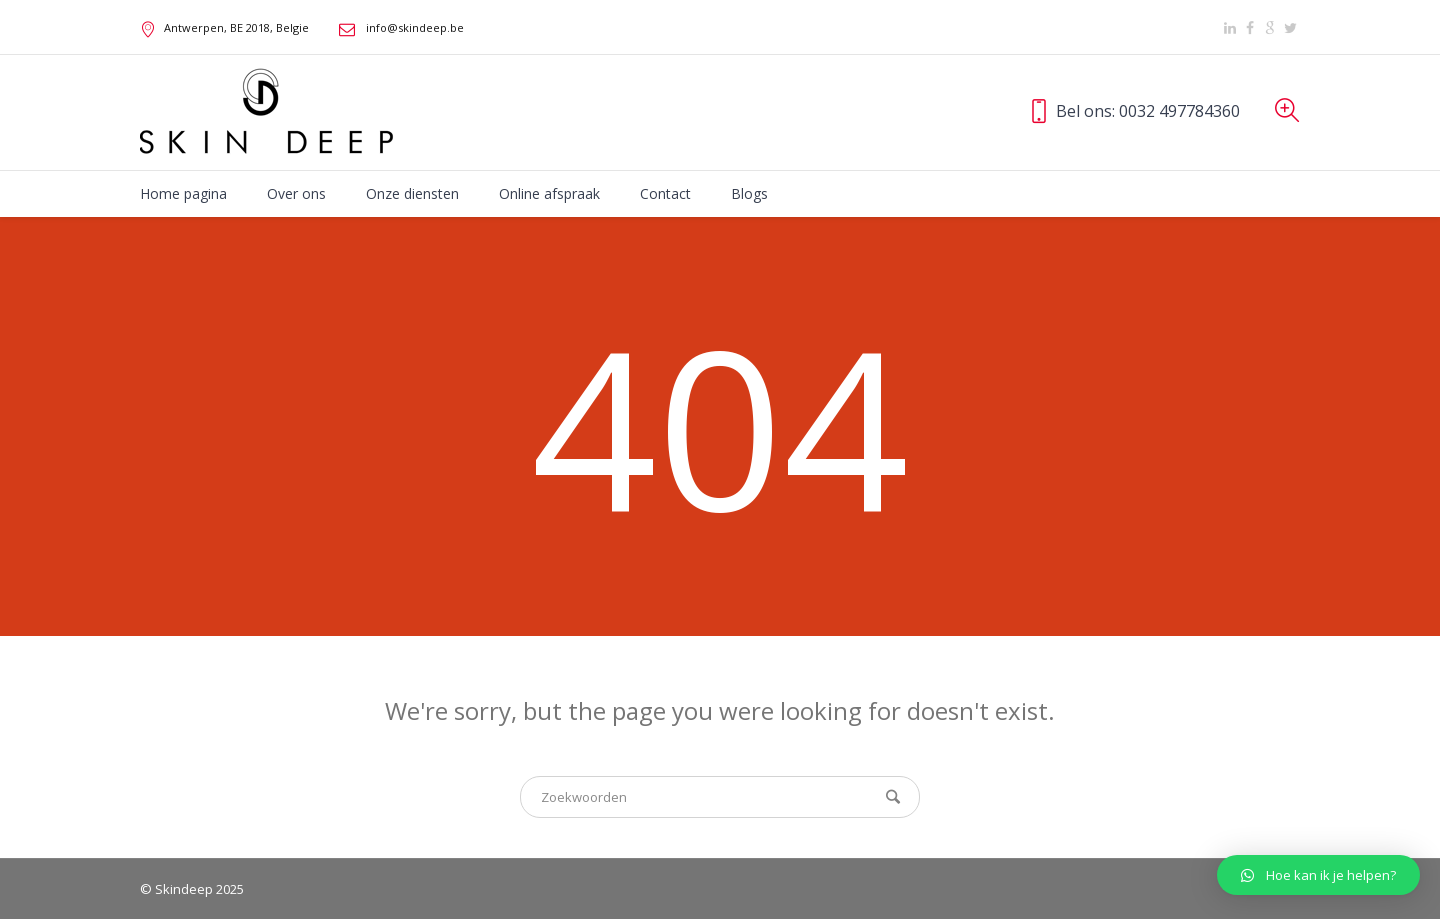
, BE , (236, 27)
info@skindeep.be (415, 27)
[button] (1318, 875)
